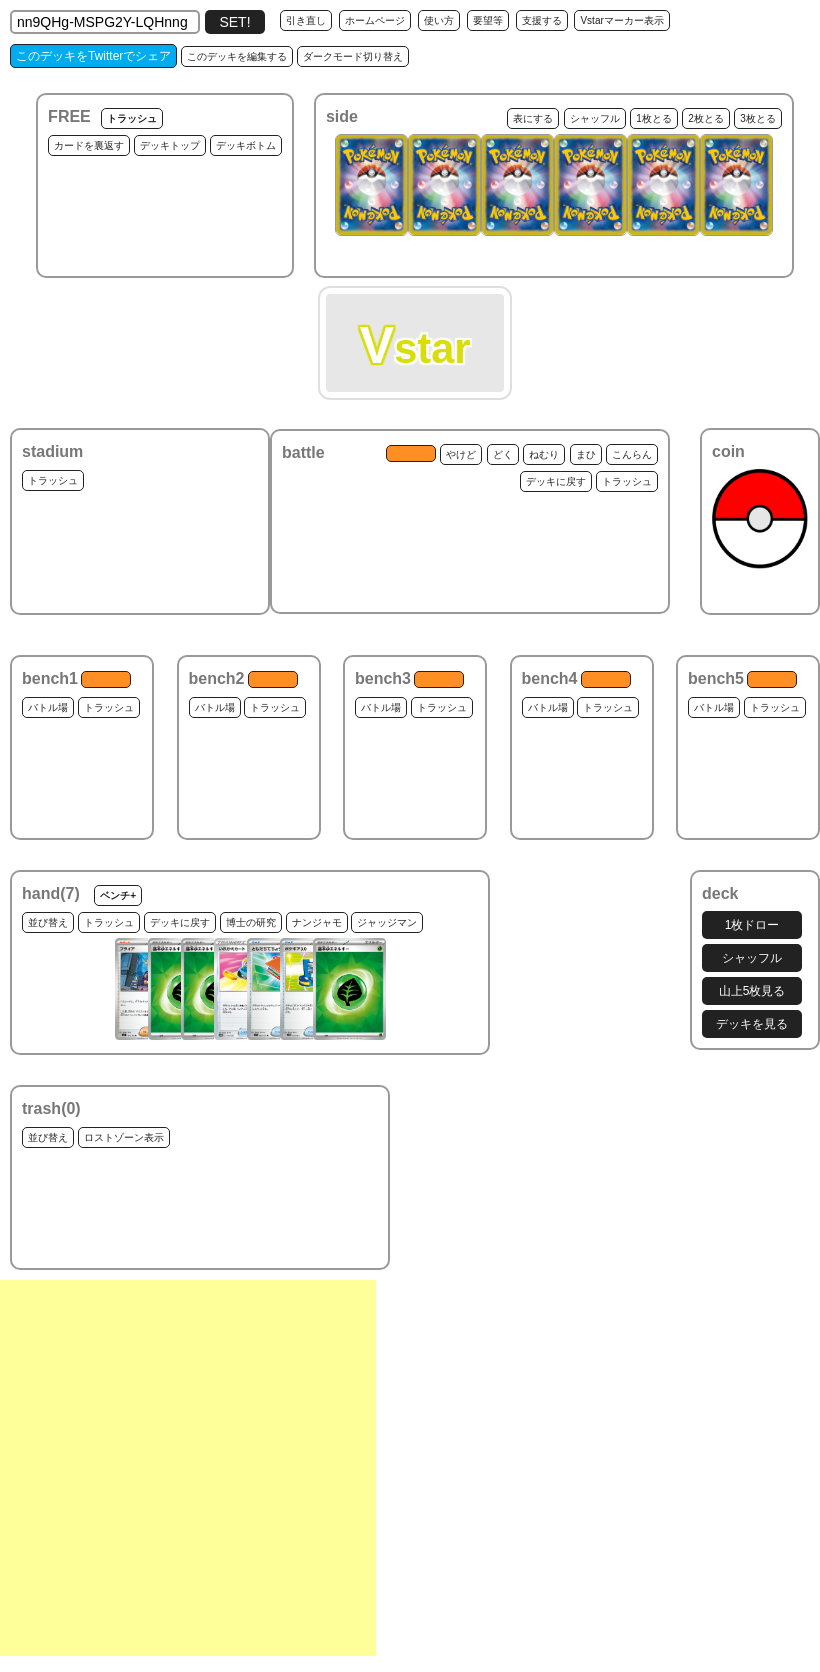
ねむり (544, 454)
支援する (542, 20)
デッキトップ (170, 145)
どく (503, 454)
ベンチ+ (118, 895)
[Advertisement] (188, 1468)
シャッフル (595, 118)
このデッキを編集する (237, 56)
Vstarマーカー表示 (621, 20)
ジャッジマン (387, 922)
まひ (586, 454)
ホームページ (375, 20)
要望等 (488, 20)
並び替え (48, 922)
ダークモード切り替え (353, 56)
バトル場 (48, 707)
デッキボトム (246, 145)
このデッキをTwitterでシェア (93, 56)
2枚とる (706, 118)
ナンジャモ (317, 922)
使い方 (439, 20)
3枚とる (758, 118)
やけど (461, 454)
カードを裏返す (89, 145)
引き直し (306, 20)
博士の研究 (251, 922)
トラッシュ (132, 118)
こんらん (632, 454)
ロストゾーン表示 (124, 1137)
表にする (533, 118)
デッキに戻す (556, 481)
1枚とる (654, 118)
